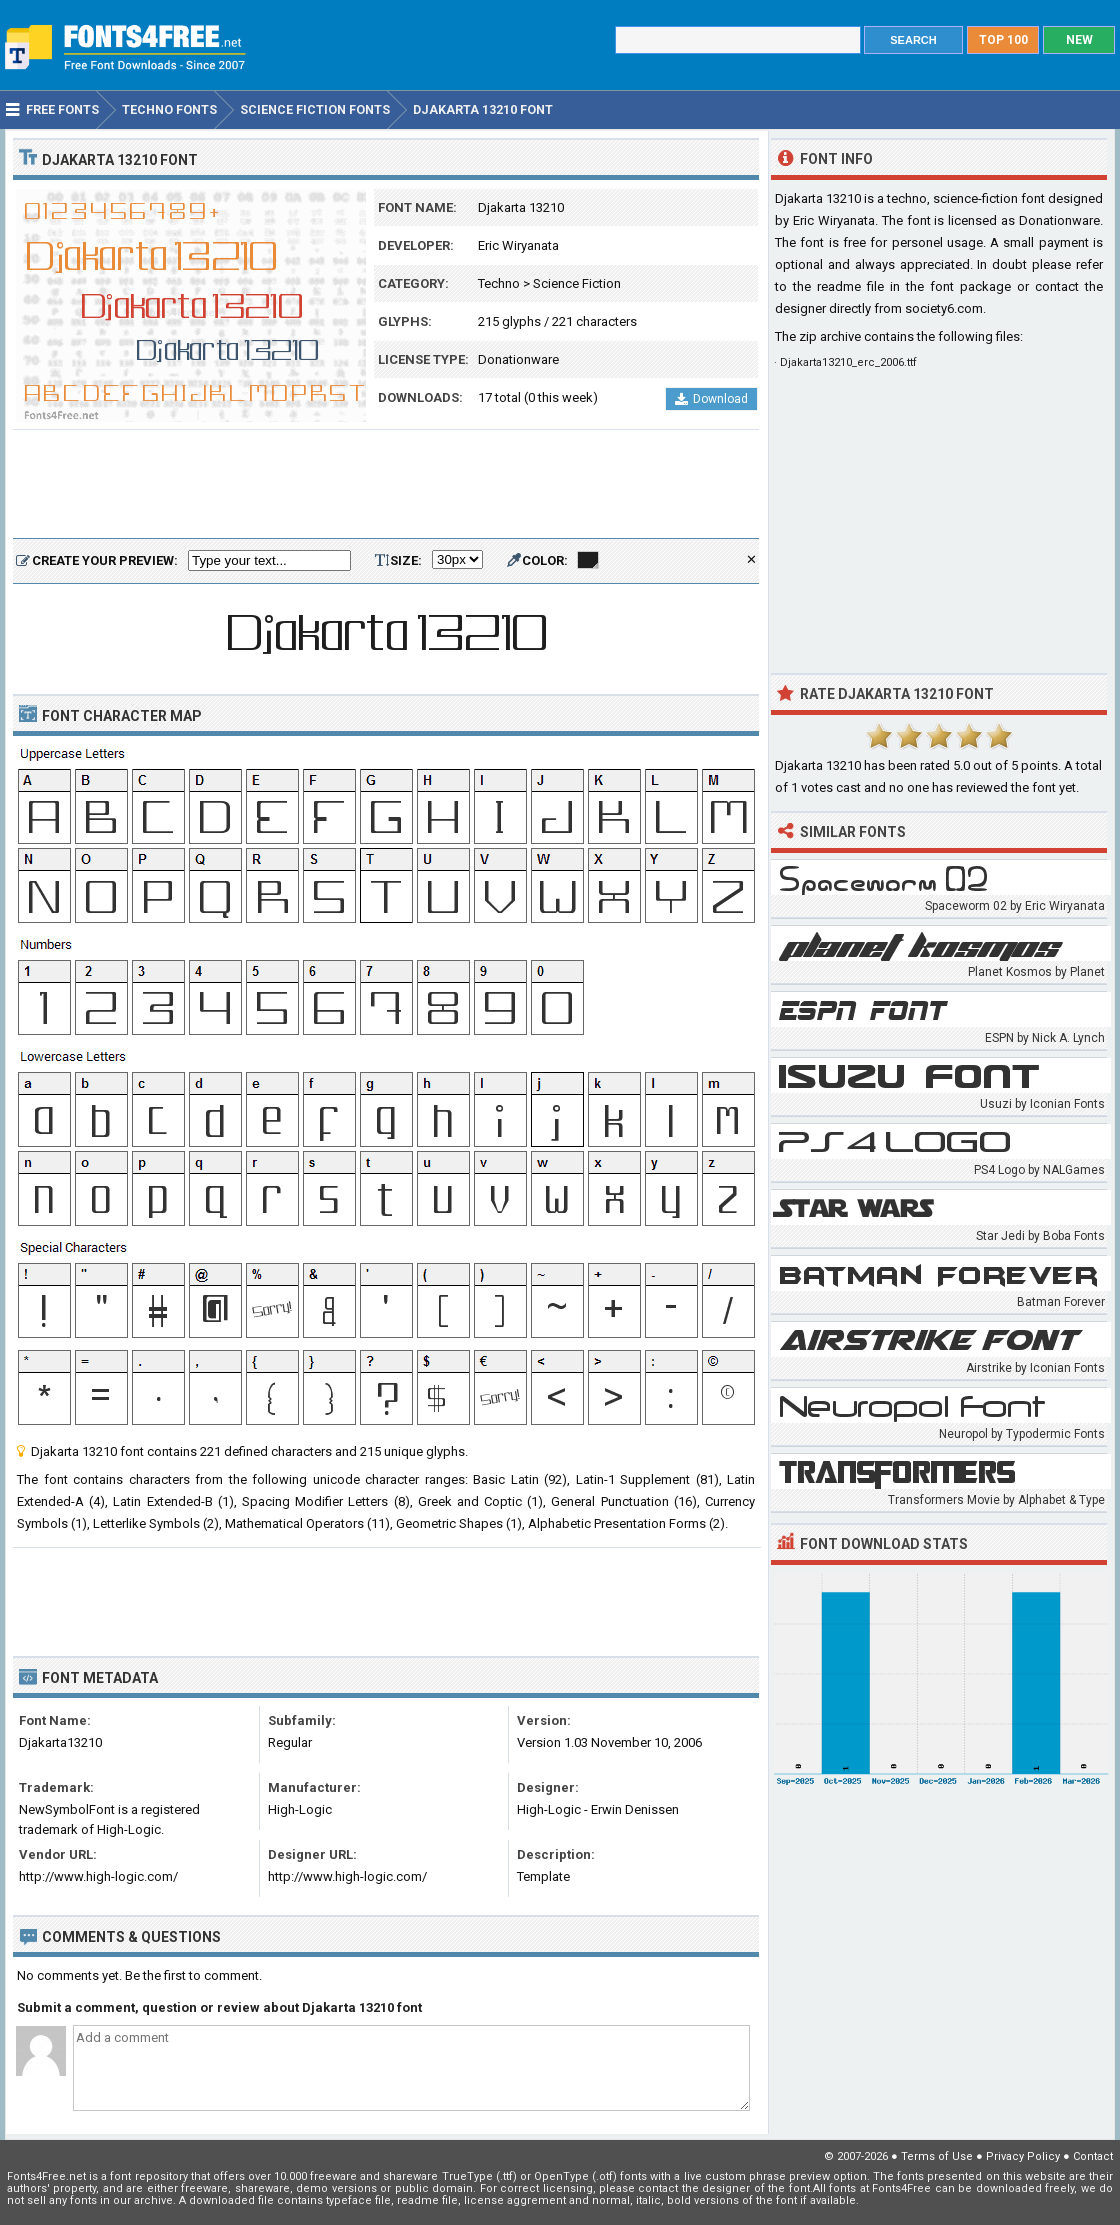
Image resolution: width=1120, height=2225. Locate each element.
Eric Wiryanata (518, 245)
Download (711, 399)
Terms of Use (937, 2156)
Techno (499, 283)
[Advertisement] (386, 485)
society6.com (944, 308)
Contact (1093, 2156)
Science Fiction (577, 283)
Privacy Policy (1023, 2156)
